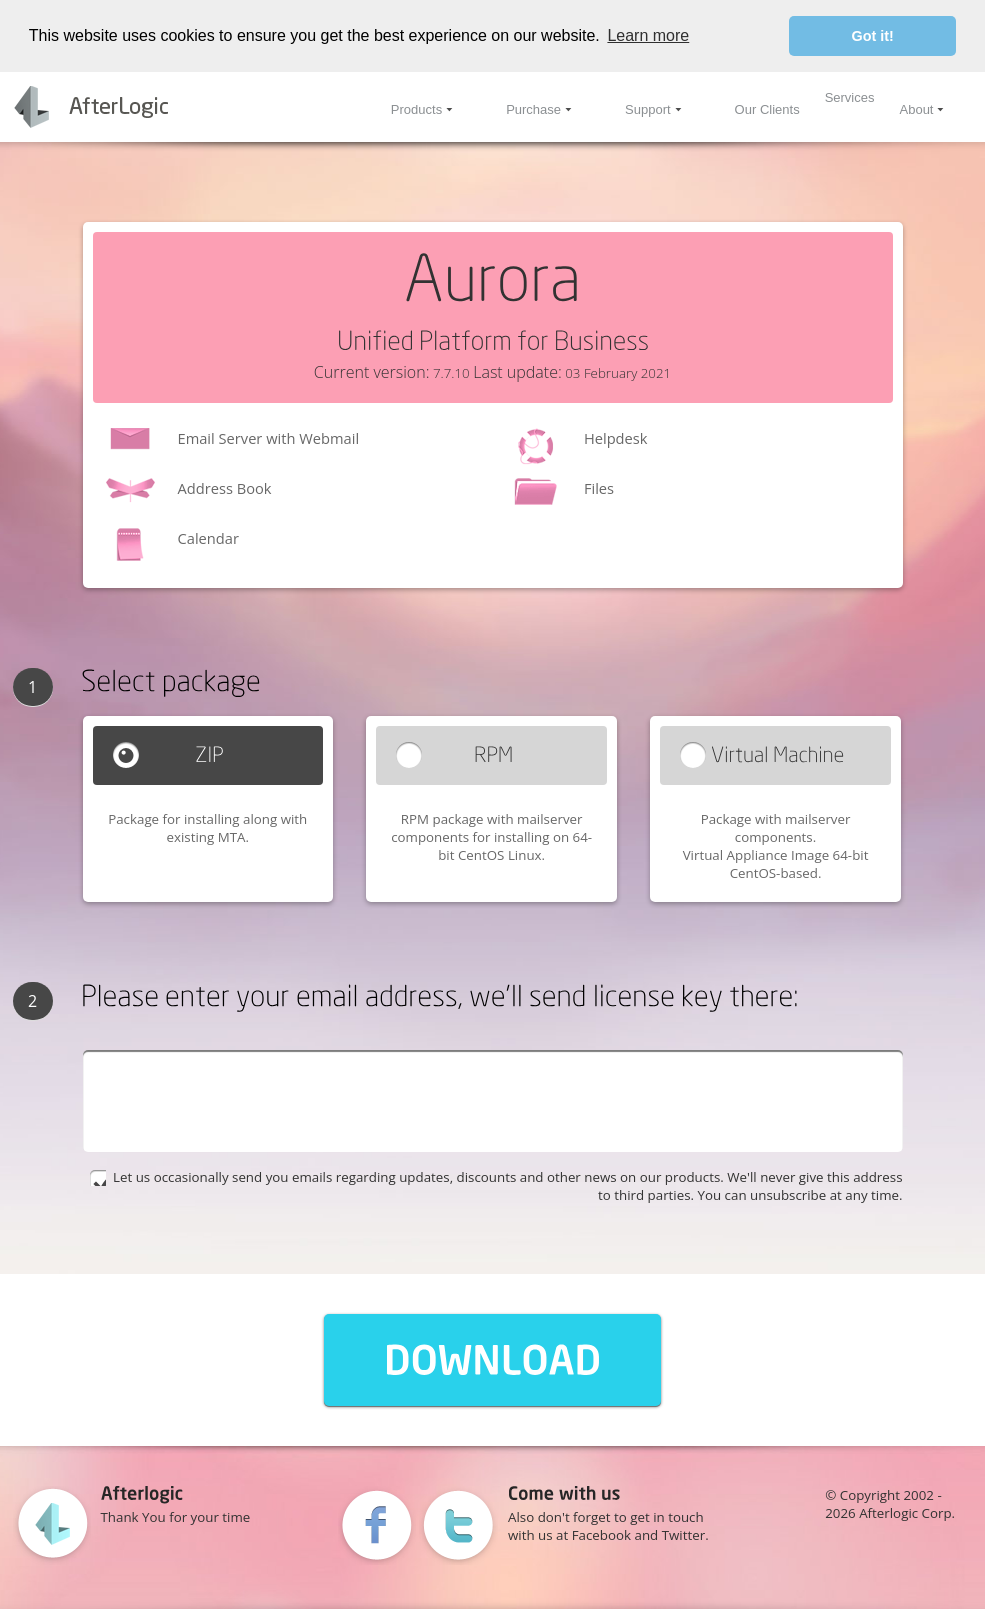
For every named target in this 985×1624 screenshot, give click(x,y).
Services (850, 97)
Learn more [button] (648, 35)
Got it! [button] (873, 36)
